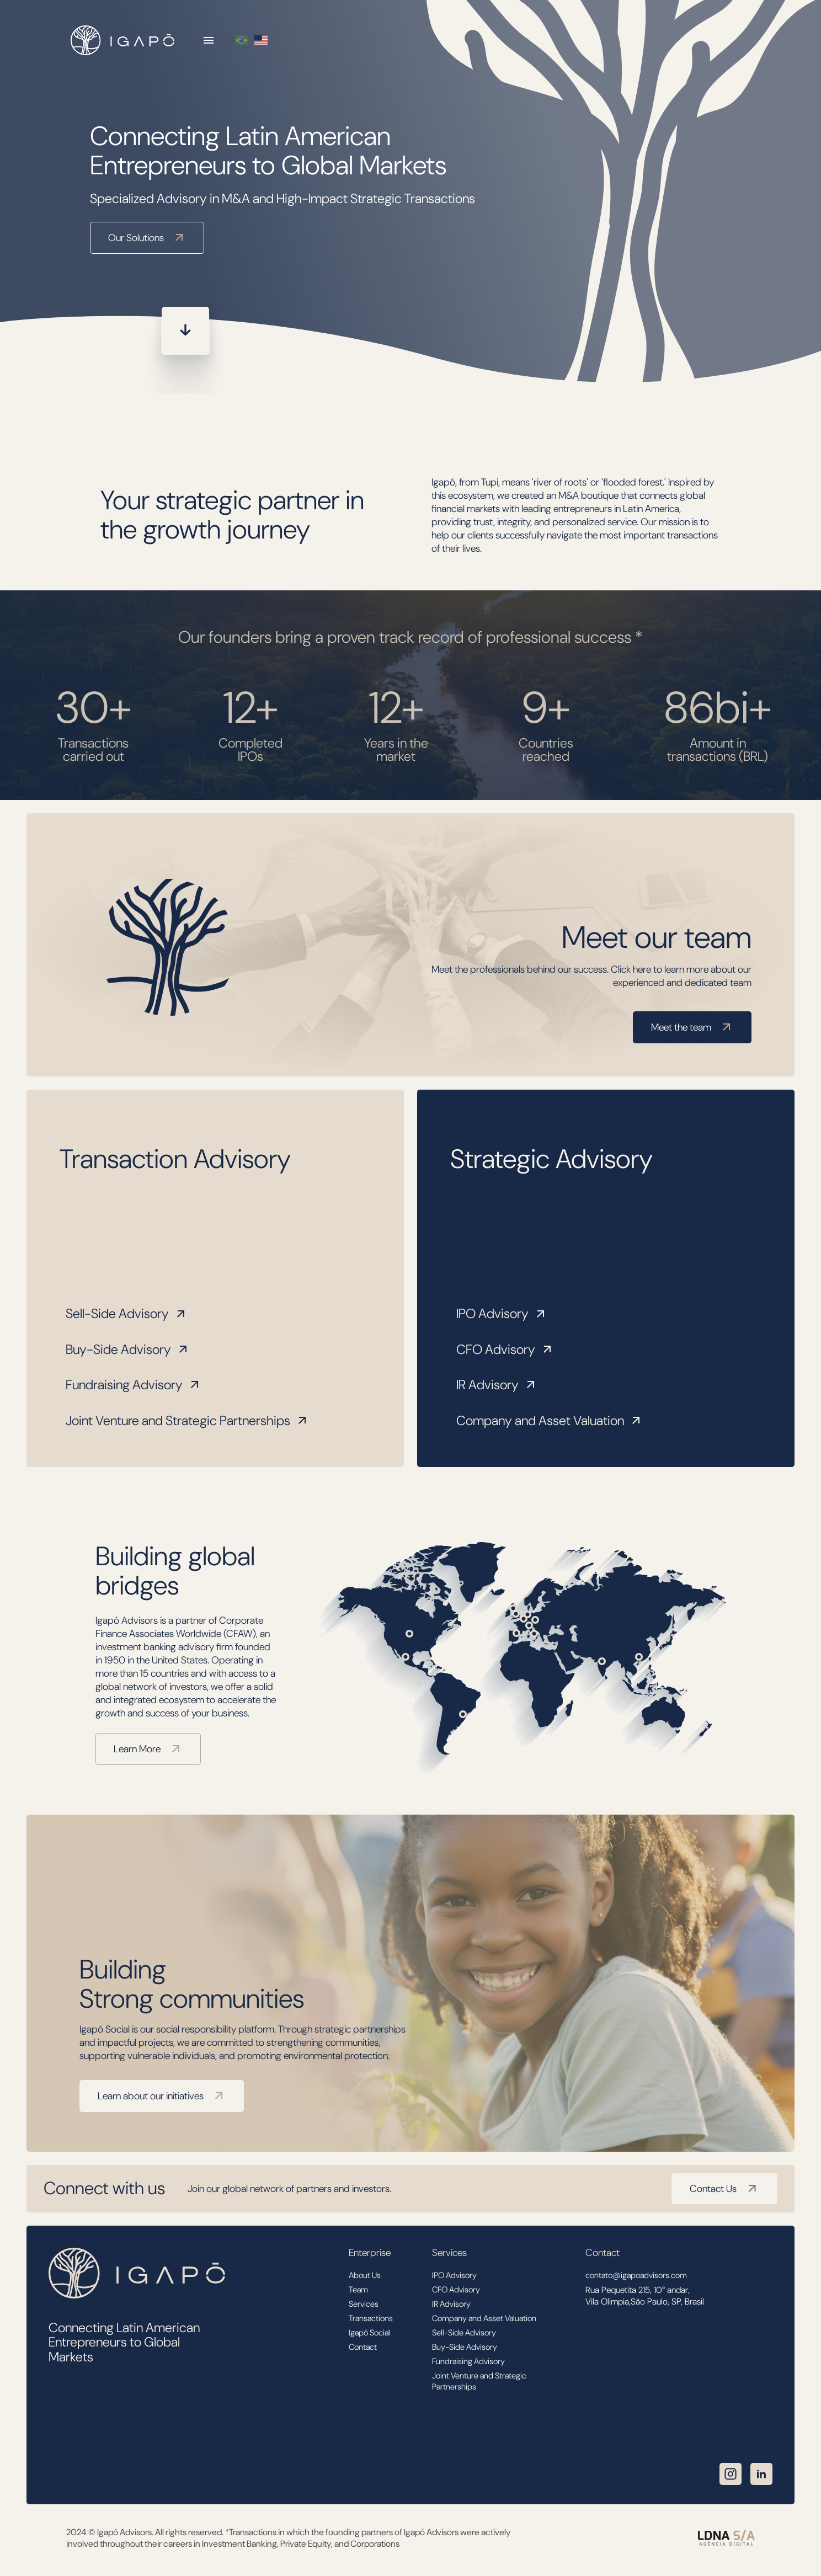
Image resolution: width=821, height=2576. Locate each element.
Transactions (371, 2318)
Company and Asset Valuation (549, 1420)
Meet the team (692, 1027)
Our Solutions (147, 237)
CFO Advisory (505, 1349)
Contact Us (724, 2188)
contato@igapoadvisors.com (636, 2275)
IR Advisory (496, 1384)
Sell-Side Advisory (127, 1313)
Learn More (148, 1749)
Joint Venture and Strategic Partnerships (187, 1420)
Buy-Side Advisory (128, 1349)
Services (363, 2304)
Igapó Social (369, 2332)
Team (358, 2289)
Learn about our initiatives (162, 2096)
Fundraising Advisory (133, 1384)
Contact (363, 2347)
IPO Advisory (501, 1313)
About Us (365, 2275)
